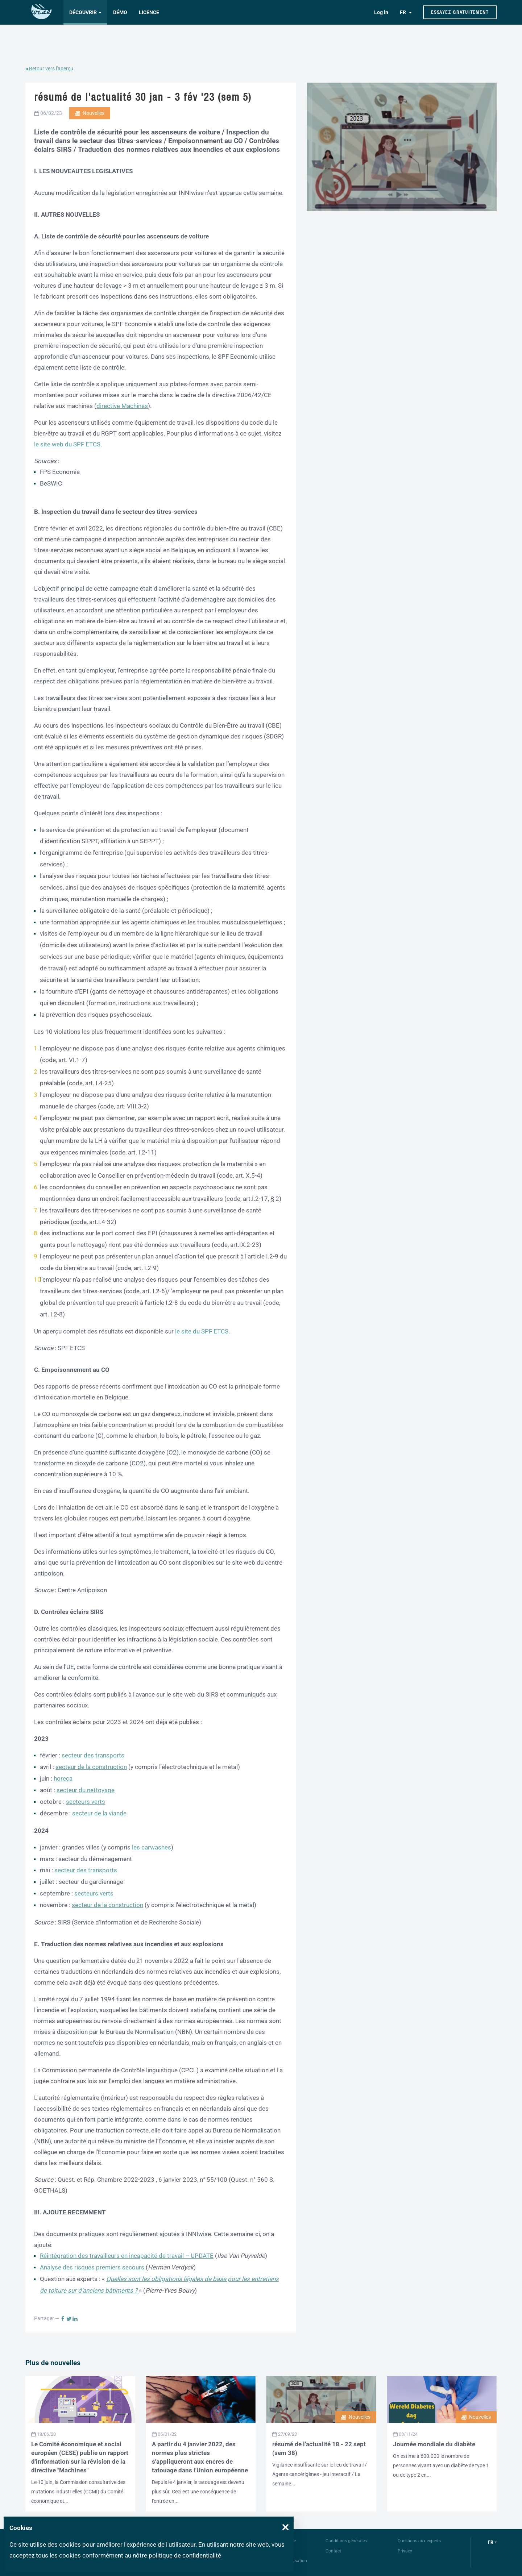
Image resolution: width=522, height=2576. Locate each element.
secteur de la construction (91, 1766)
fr (490, 2542)
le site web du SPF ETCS (67, 444)
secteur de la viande (99, 1813)
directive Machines (122, 405)
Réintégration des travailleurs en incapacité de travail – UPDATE (127, 2255)
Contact (333, 2551)
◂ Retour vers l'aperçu (49, 68)
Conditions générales (346, 2540)
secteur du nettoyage (86, 1790)
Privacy (405, 2551)
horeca (63, 1778)
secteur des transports (93, 1755)
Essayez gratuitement (460, 12)
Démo (120, 12)
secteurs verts (85, 1801)
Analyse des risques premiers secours (92, 2267)
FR (403, 12)
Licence (149, 12)
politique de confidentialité (185, 2555)
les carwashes (151, 1847)
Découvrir (83, 12)
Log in (381, 12)
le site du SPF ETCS (201, 1331)
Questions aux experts (419, 2540)
